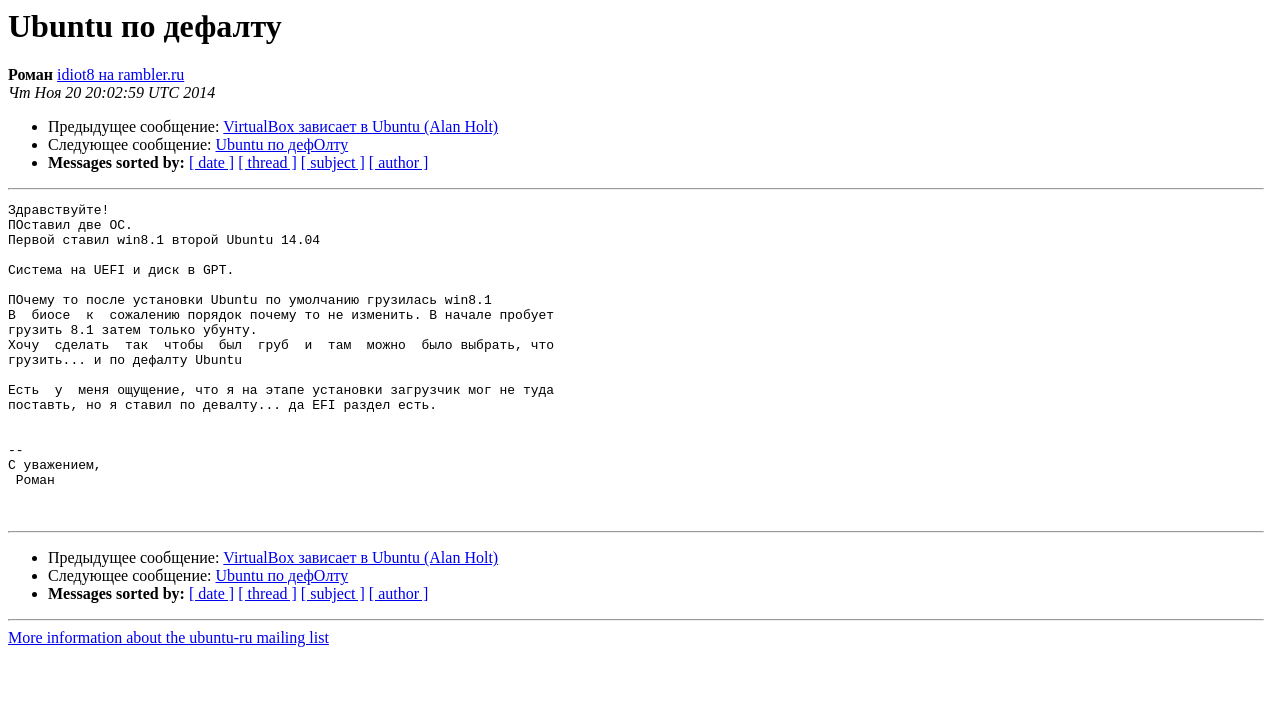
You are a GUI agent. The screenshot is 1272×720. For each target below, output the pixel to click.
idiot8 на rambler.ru (120, 74)
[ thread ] (267, 162)
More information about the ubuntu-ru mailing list (168, 700)
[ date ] (211, 162)
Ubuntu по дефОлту (282, 144)
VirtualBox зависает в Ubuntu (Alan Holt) (360, 126)
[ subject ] (333, 162)
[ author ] (399, 162)
